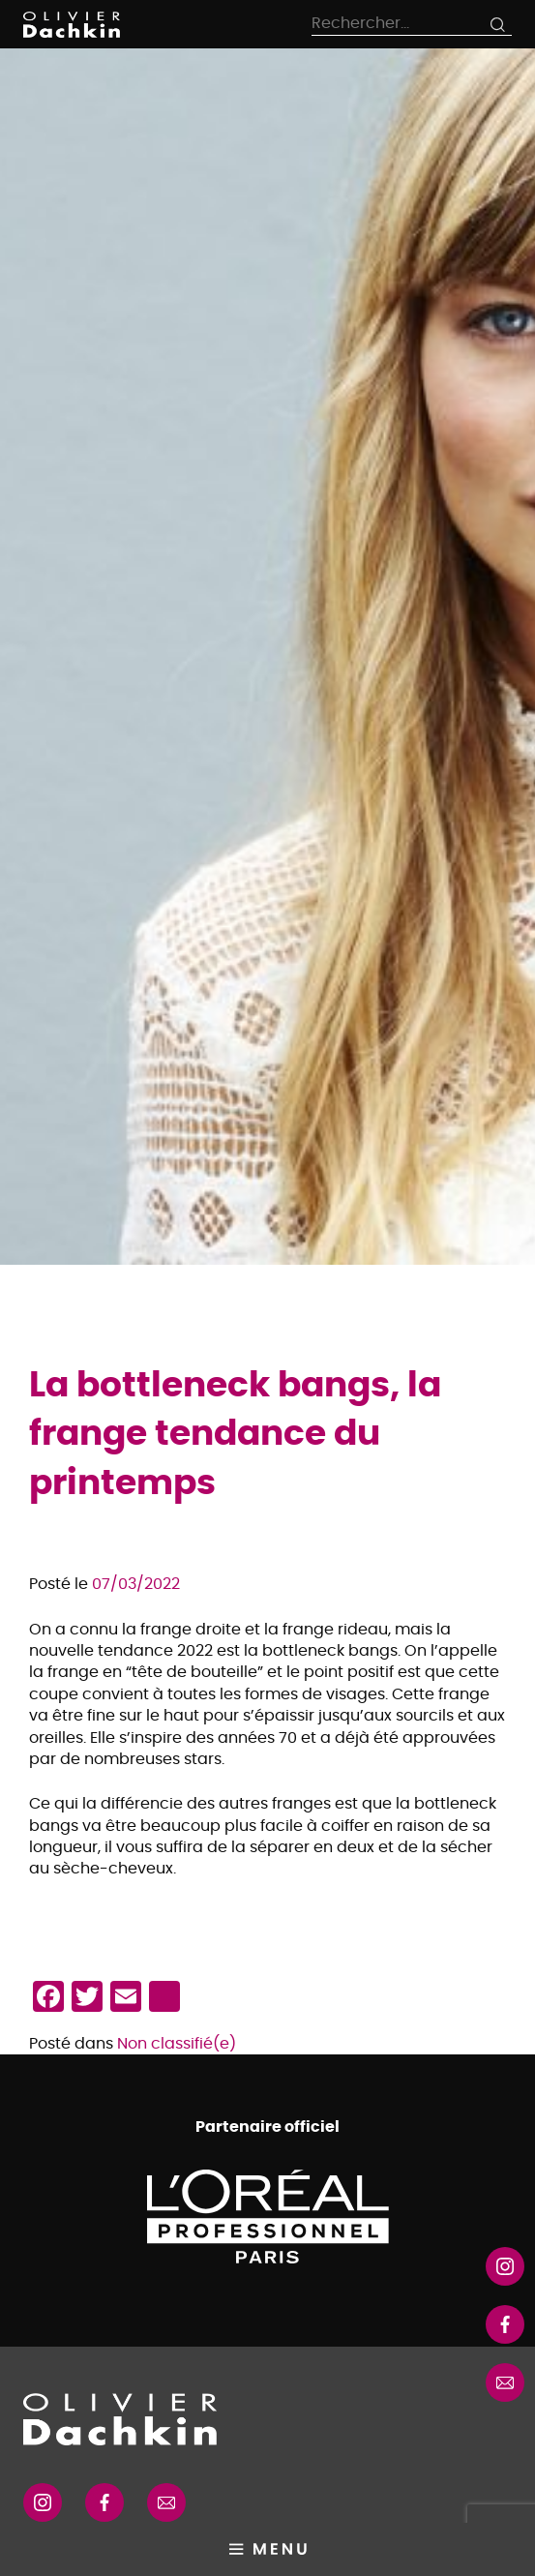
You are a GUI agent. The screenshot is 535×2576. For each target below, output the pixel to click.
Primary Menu (267, 2549)
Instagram (505, 2266)
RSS (505, 2382)
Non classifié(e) (176, 2044)
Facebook (104, 2502)
